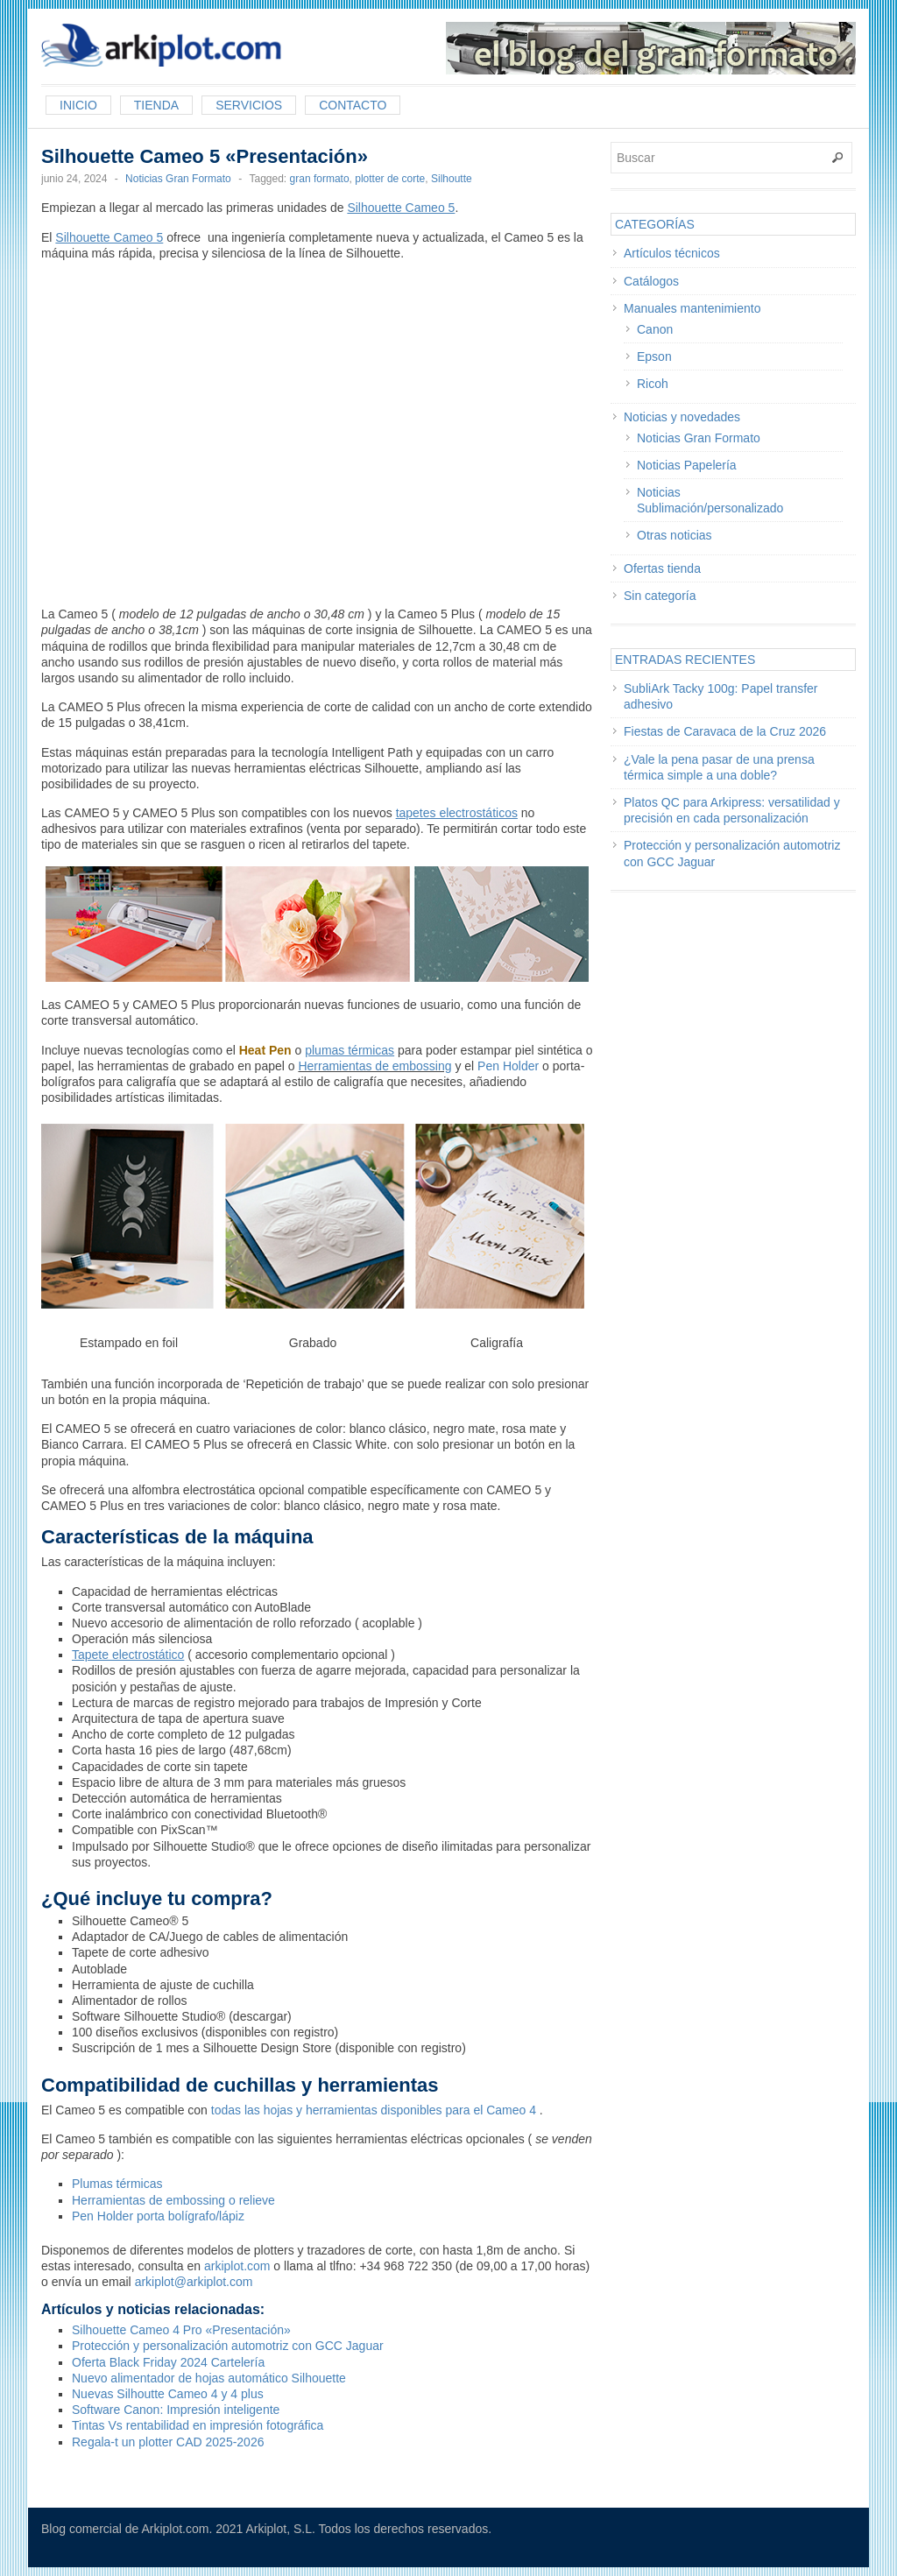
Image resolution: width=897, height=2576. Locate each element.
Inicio (78, 105)
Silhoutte (451, 179)
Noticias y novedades (682, 417)
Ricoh (652, 384)
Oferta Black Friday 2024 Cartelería (168, 2362)
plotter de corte (390, 179)
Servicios (248, 105)
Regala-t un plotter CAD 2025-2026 (168, 2442)
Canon (655, 329)
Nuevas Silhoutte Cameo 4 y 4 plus (168, 2394)
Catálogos (651, 281)
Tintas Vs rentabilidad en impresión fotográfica (197, 2425)
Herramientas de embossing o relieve (173, 2200)
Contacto (352, 105)
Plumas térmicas (117, 2184)
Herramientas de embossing (374, 1066)
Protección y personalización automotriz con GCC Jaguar (228, 2346)
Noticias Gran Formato (178, 179)
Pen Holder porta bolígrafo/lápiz (158, 2216)
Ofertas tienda (662, 568)
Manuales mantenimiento (692, 308)
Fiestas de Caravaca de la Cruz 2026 (725, 731)
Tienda (156, 105)
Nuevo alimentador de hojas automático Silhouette (209, 2378)
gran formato (320, 179)
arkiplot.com (237, 2266)
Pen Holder (508, 1066)
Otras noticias (674, 535)
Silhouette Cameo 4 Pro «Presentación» (181, 2330)
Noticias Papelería (687, 465)
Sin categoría (660, 596)
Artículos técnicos (672, 253)
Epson (654, 356)
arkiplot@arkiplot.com (194, 2282)
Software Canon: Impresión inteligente (175, 2410)
